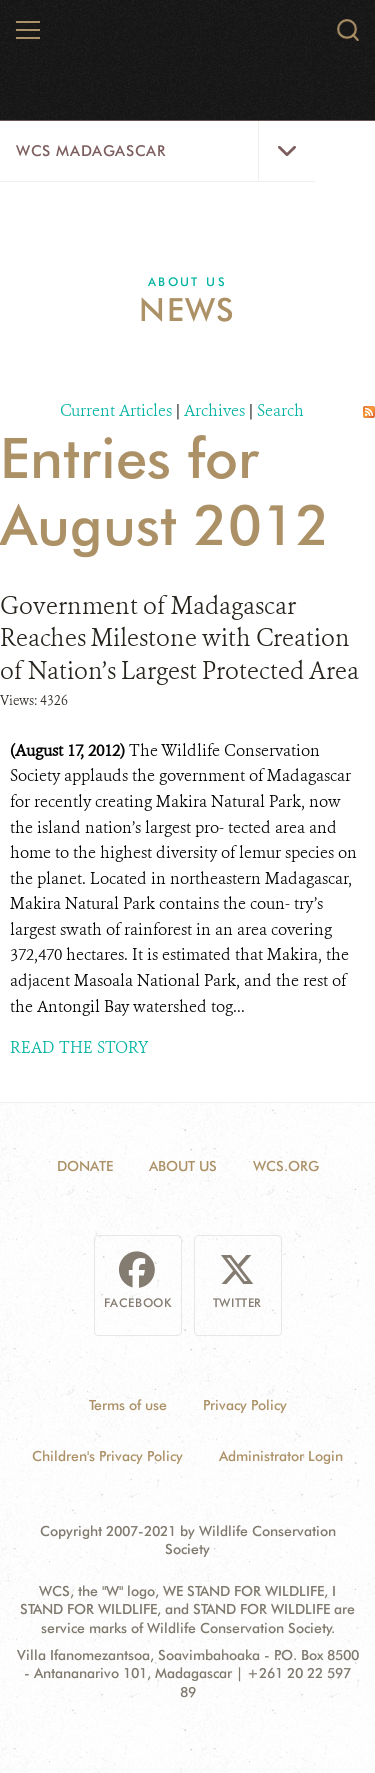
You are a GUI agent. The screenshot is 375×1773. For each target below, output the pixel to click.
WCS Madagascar (90, 151)
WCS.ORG (286, 1166)
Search (280, 410)
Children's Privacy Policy (107, 1456)
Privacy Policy (245, 1405)
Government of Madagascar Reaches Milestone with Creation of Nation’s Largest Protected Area (179, 638)
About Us (187, 281)
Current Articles (116, 410)
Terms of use (128, 1405)
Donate (85, 1166)
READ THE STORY (79, 1047)
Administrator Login (281, 1456)
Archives (214, 410)
